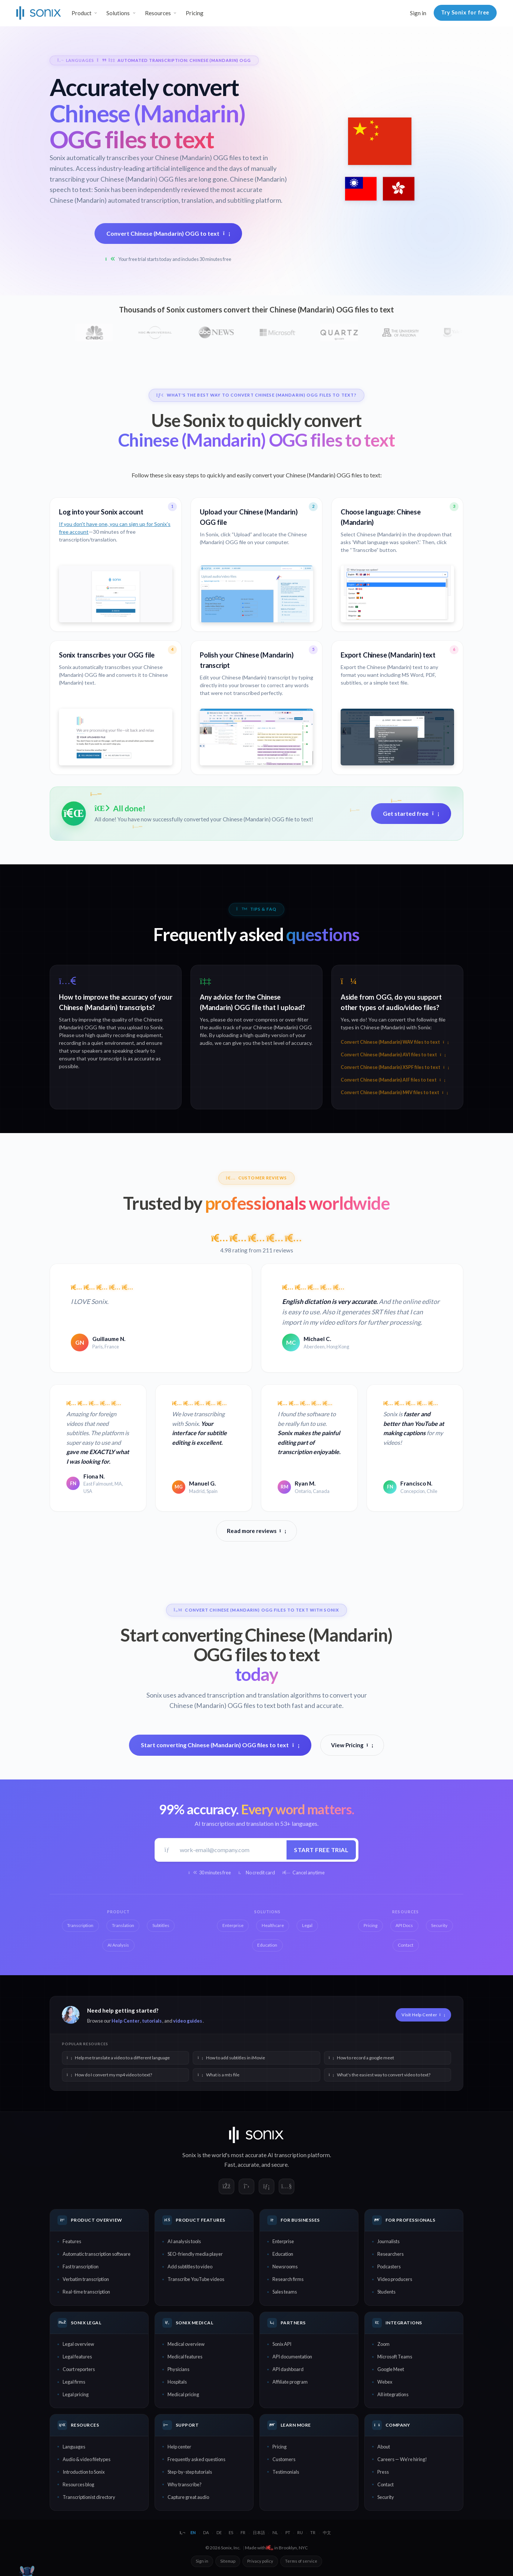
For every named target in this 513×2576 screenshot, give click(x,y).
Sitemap (227, 2561)
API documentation (292, 2357)
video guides (187, 2021)
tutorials (152, 2021)
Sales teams (284, 2292)
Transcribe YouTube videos (196, 2279)
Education (282, 2254)
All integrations (392, 2394)
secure (279, 2164)
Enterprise (283, 2241)
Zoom (383, 2344)
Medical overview (186, 2344)
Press (383, 2472)
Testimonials (285, 2472)
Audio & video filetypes (86, 2459)
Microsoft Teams (394, 2357)
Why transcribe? (185, 2484)
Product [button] (82, 13)
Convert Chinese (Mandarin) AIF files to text (393, 1080)
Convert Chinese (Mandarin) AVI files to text (393, 1054)
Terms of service (301, 2561)
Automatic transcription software (96, 2254)
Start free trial (321, 1849)
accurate (248, 2164)
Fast (229, 2164)
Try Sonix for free (465, 12)
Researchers (390, 2254)
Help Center (125, 2021)
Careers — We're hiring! (402, 2459)
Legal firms (74, 2382)
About (383, 2447)
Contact (385, 2484)
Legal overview (78, 2344)
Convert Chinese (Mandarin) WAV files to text (395, 1042)
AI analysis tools (184, 2241)
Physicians (178, 2369)
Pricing (194, 13)
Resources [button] (158, 13)
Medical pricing (183, 2394)
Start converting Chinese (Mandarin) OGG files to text (220, 1744)
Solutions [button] (118, 13)
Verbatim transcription (86, 2279)
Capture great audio (188, 2497)
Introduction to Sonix (84, 2472)
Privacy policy (260, 2561)
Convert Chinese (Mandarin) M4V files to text (394, 1092)
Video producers (394, 2279)
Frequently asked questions (196, 2459)
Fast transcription (81, 2266)
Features (72, 2241)
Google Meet (390, 2369)
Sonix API (281, 2344)
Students (386, 2292)
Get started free (411, 813)
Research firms (288, 2279)
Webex (384, 2382)
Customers (283, 2459)
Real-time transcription (86, 2292)
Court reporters (79, 2369)
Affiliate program (290, 2382)
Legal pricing (76, 2394)
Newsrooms (285, 2266)
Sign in (418, 13)
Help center (179, 2447)
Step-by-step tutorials (190, 2472)
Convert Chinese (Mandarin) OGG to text (168, 233)
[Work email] (230, 1849)
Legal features (77, 2357)
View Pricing (352, 1745)
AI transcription (287, 2155)
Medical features (185, 2357)
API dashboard (288, 2369)
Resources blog (78, 2484)
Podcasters (389, 2266)
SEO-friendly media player (195, 2254)
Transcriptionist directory (89, 2497)
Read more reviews (256, 1530)
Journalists (388, 2241)
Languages (74, 2447)
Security (385, 2497)
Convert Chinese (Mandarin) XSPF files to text (395, 1067)
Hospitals (177, 2382)
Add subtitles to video (190, 2266)
